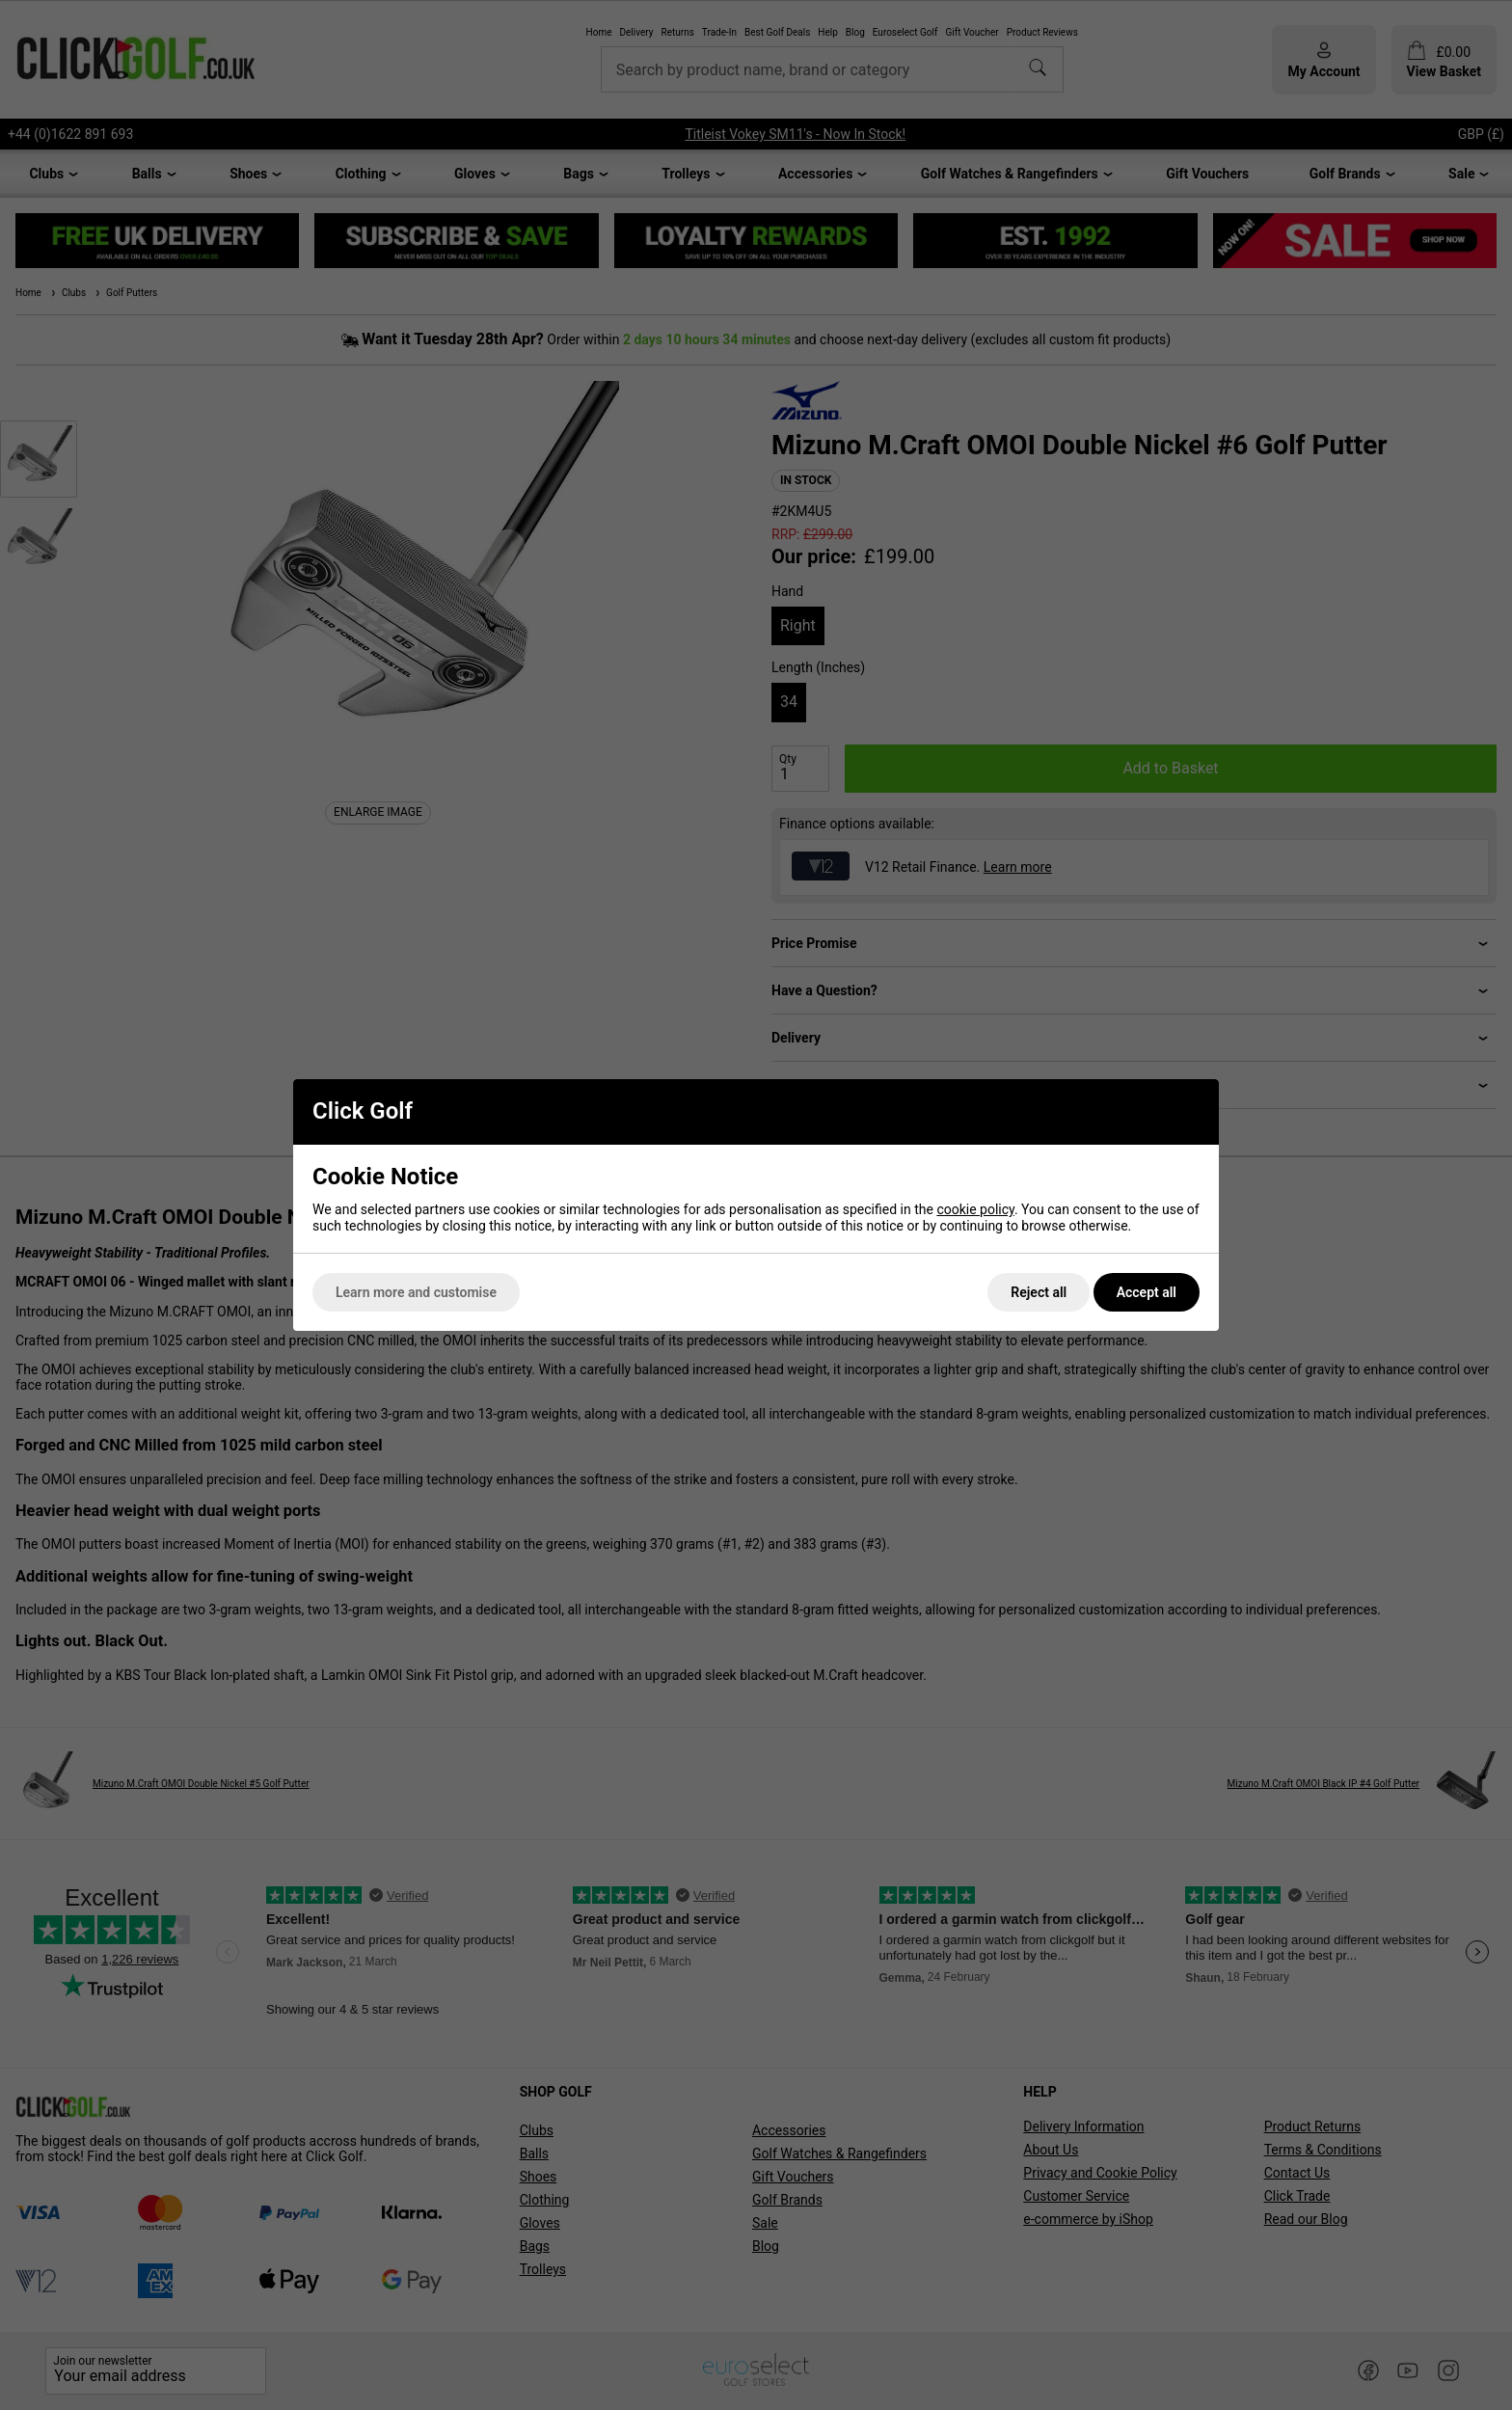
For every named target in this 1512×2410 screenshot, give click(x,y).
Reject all (1038, 1292)
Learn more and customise (416, 1292)
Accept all (1146, 1292)
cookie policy (975, 1209)
